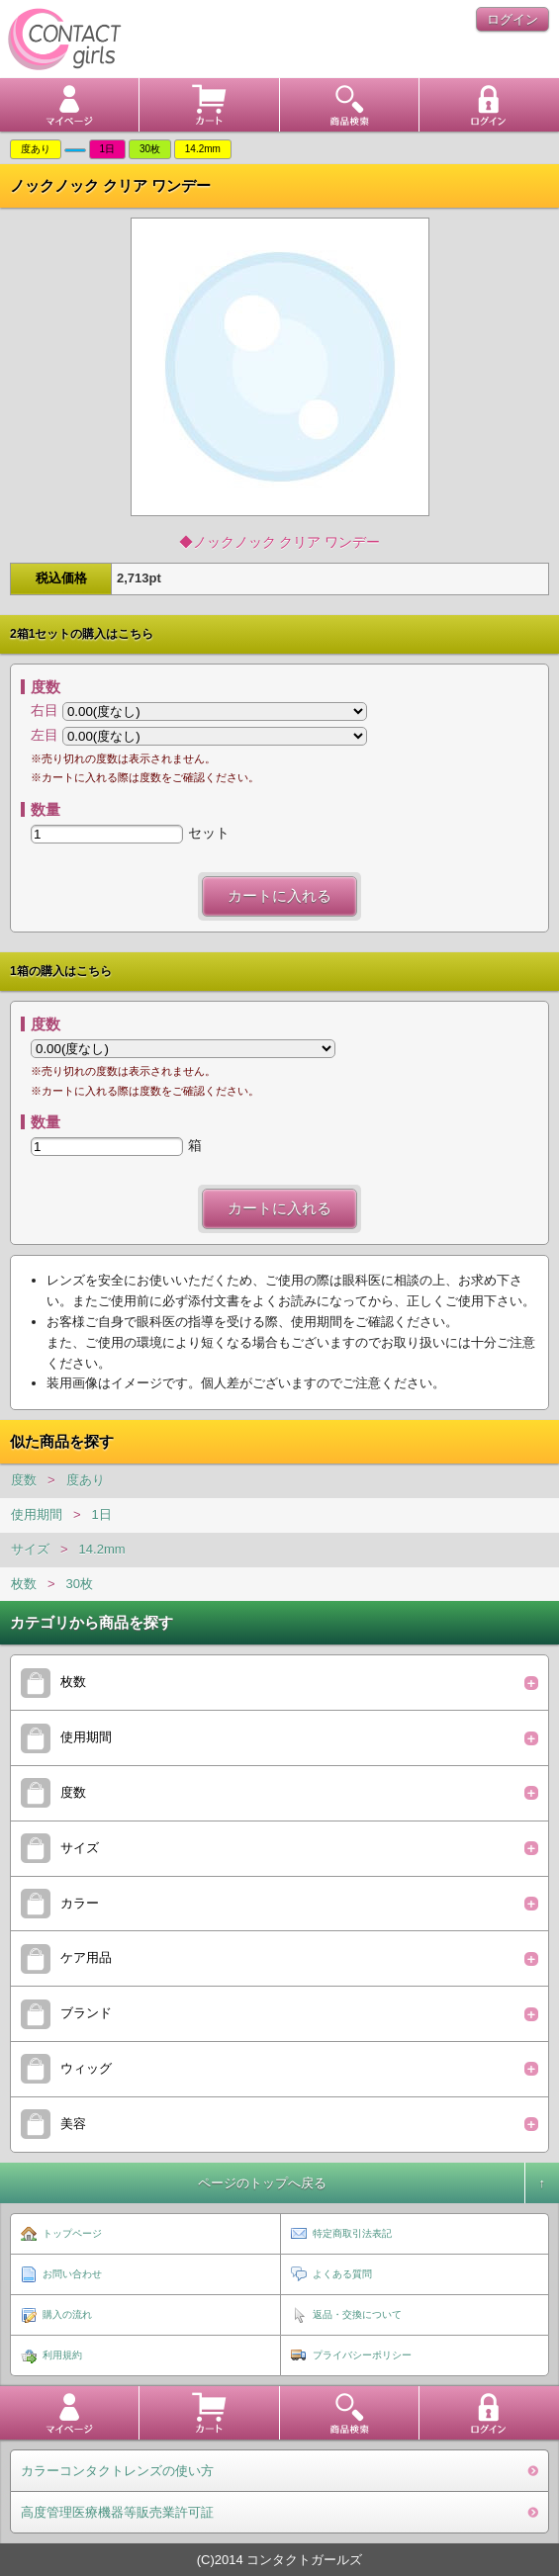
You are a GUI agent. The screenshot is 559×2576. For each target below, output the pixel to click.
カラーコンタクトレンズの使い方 (117, 2470)
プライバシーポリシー (362, 2355)
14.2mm (102, 1549)
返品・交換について (357, 2314)
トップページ (72, 2233)
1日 (102, 1514)
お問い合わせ (72, 2273)
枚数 (24, 1583)
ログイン (512, 19)
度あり (85, 1479)
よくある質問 (342, 2273)
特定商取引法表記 (352, 2233)
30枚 (79, 1583)
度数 (24, 1479)
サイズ (30, 1549)
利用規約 (62, 2355)
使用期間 (36, 1514)
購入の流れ (67, 2314)
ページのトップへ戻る (262, 2183)
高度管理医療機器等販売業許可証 (117, 2512)
